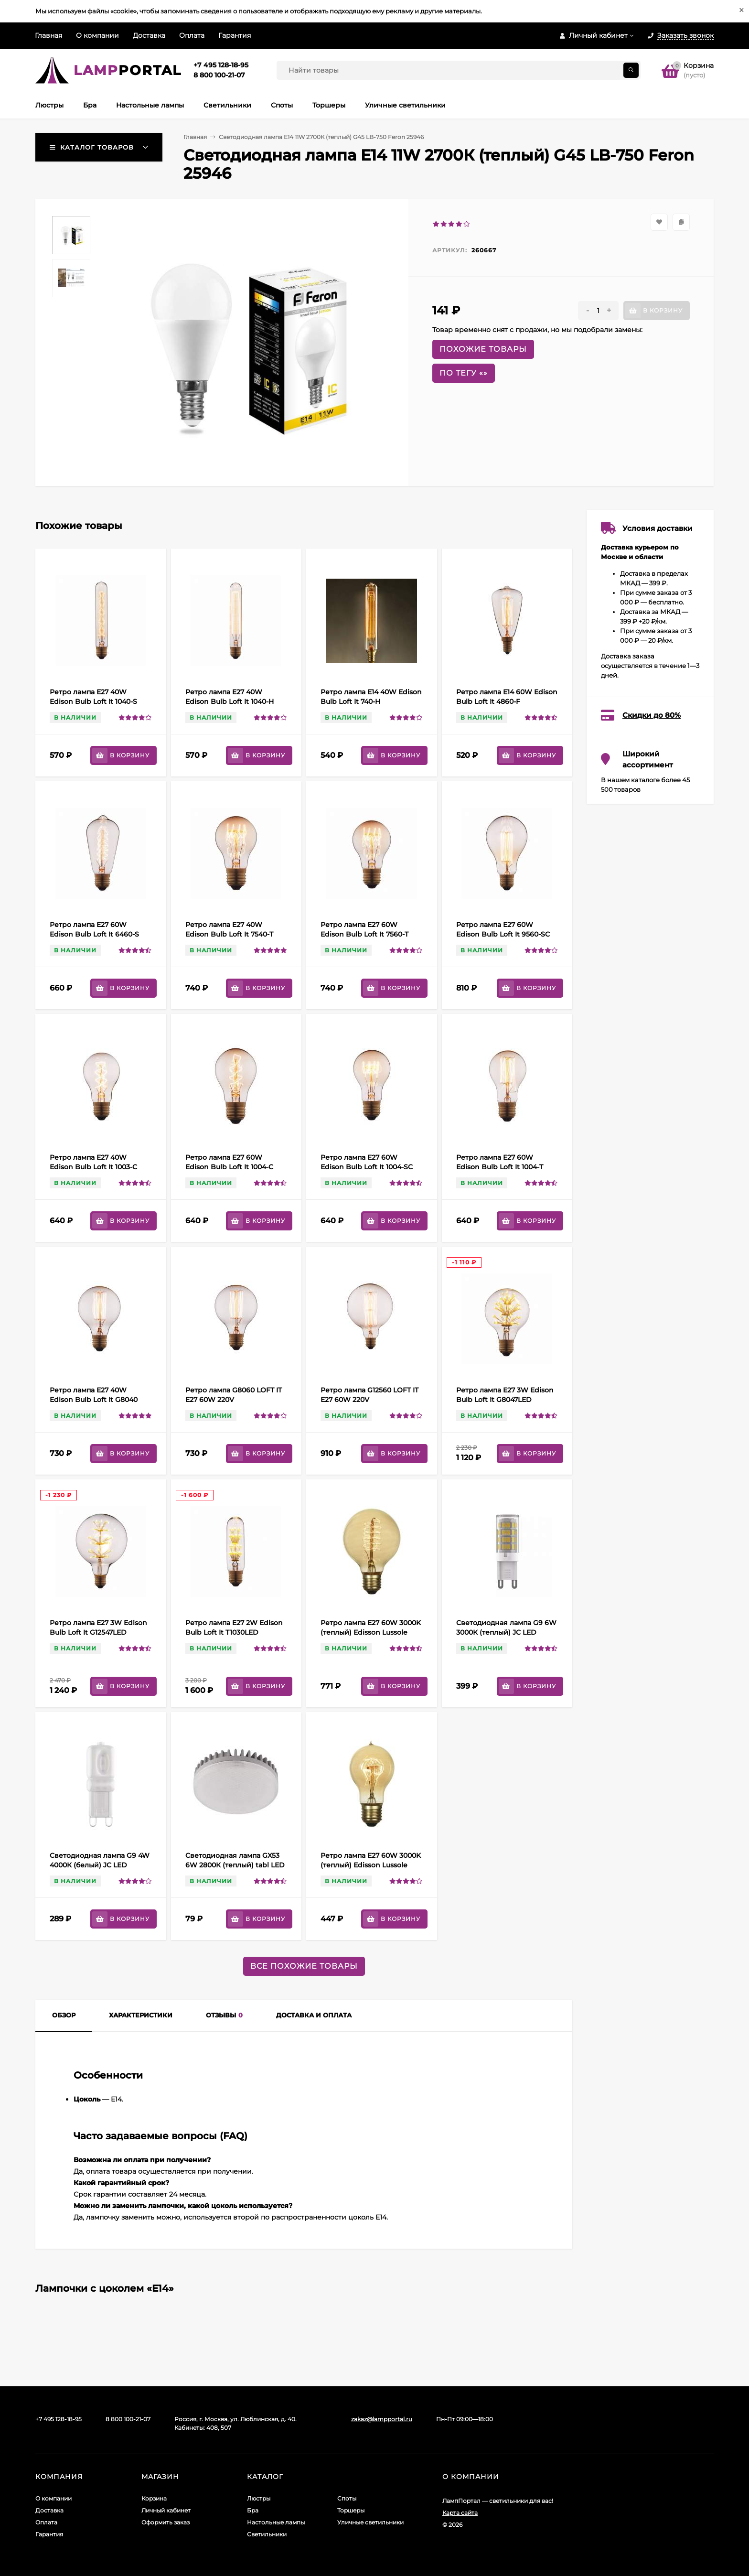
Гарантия (234, 35)
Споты (346, 2498)
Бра (252, 2510)
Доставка (149, 35)
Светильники (267, 2534)
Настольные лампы (276, 2522)
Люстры (258, 2498)
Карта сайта (460, 2512)
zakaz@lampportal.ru (381, 2419)
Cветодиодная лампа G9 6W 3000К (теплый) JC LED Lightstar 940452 (506, 1632)
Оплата (191, 35)
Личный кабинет (166, 2510)
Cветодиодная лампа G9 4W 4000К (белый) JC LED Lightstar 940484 (100, 1865)
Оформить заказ (165, 2522)
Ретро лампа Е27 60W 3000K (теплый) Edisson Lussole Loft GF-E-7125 (371, 1632)
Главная (48, 35)
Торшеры (350, 2510)
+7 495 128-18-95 (220, 65)
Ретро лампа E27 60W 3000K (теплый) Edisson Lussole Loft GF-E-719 (371, 1865)
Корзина (154, 2498)
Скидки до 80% (651, 715)
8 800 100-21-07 (219, 75)
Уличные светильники (370, 2522)
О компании (97, 35)
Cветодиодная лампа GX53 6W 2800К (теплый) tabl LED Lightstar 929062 (235, 1865)
